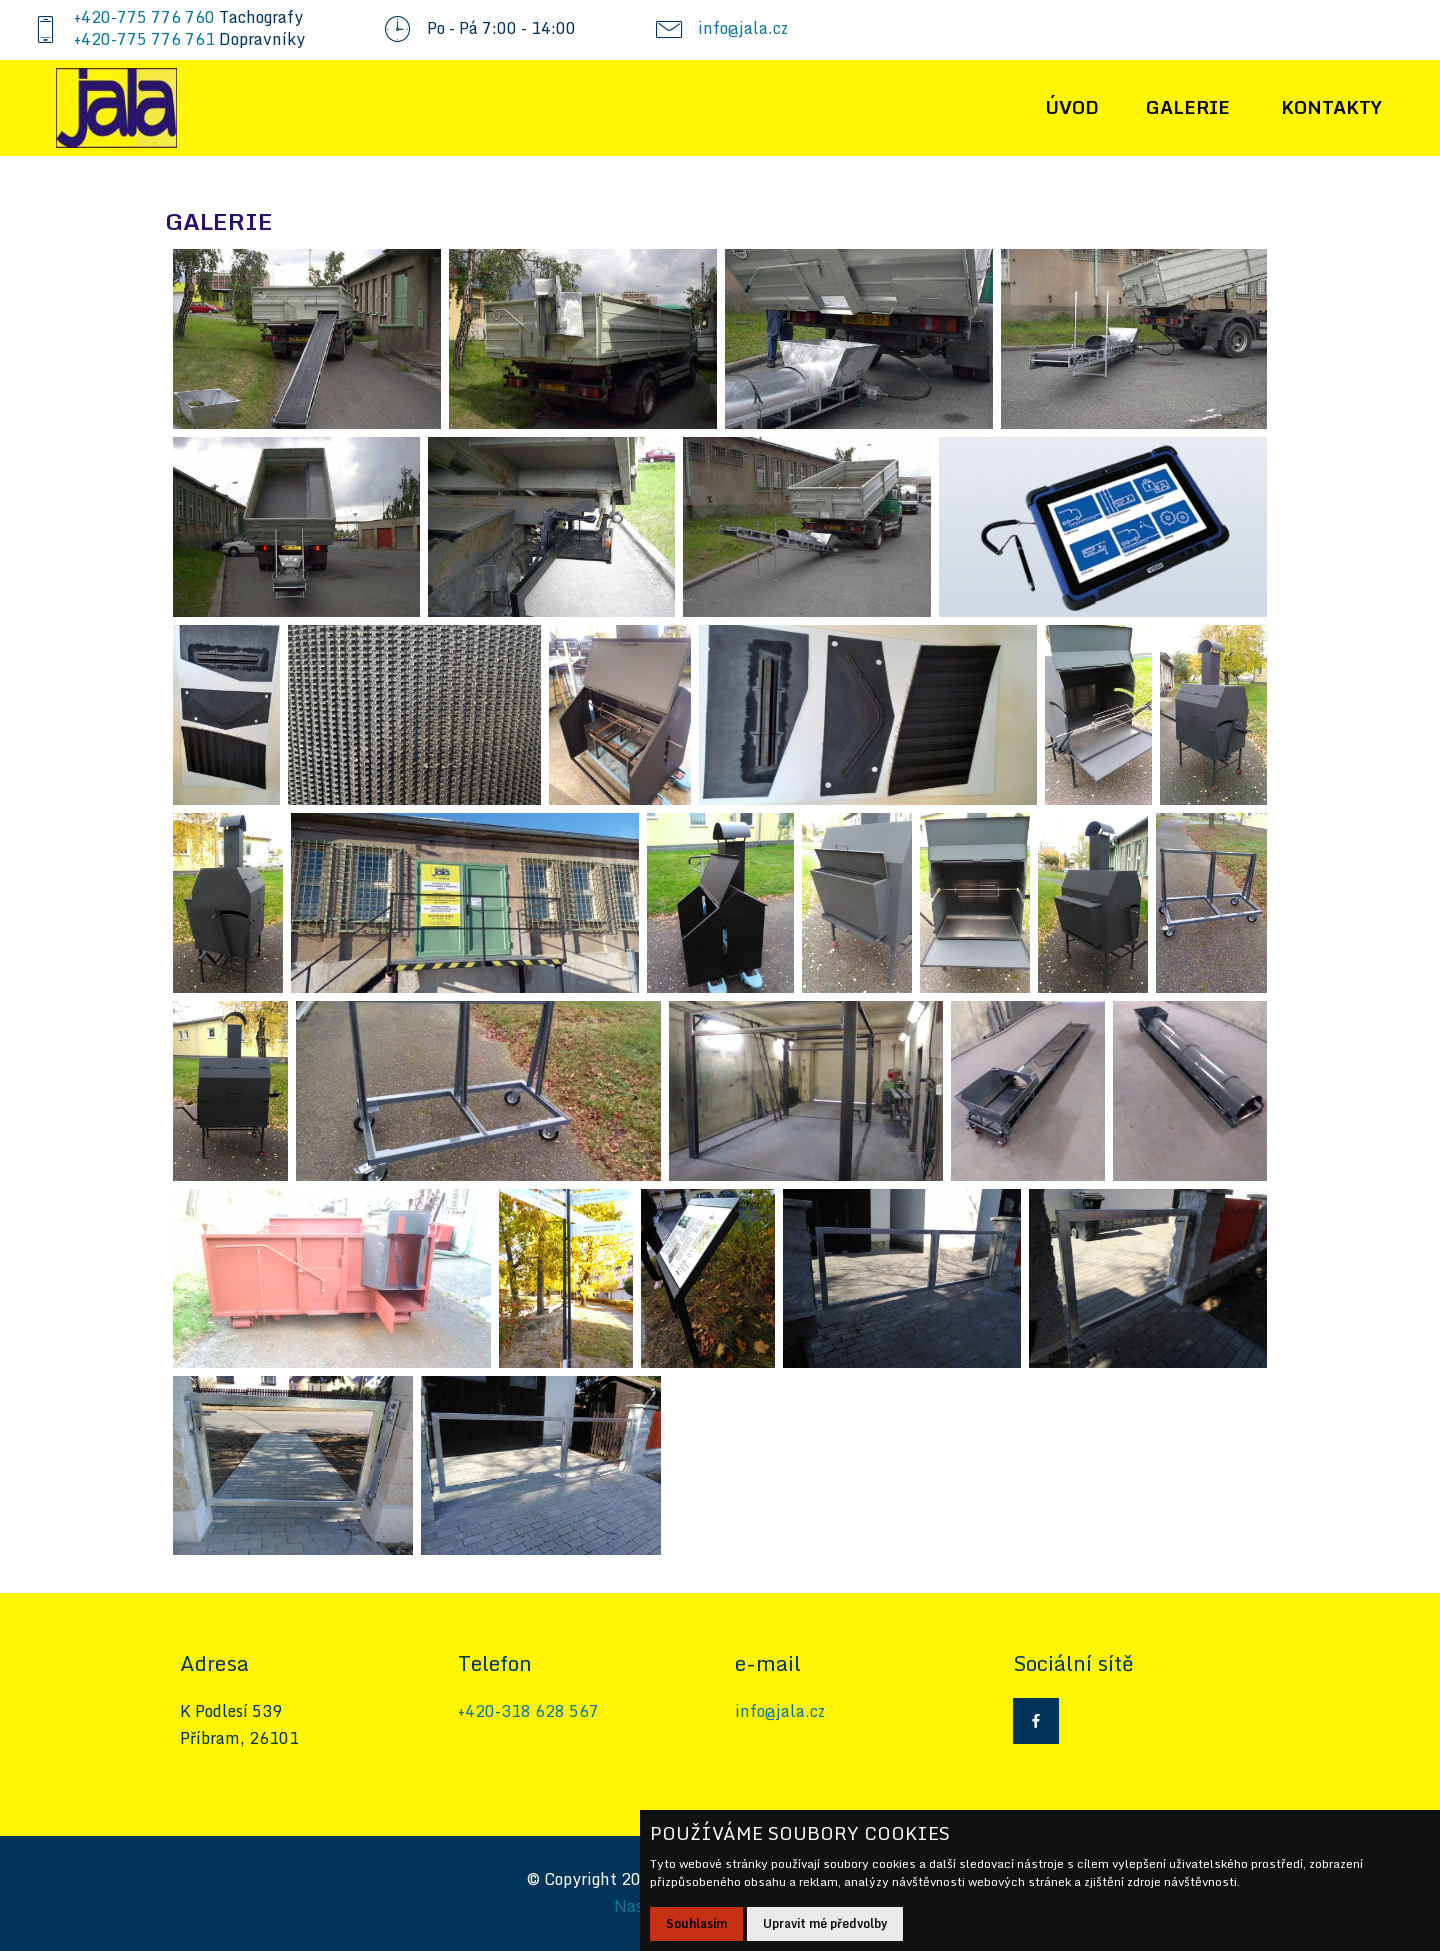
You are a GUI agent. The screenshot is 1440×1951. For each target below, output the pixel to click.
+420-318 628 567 (528, 1711)
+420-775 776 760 (144, 17)
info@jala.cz (743, 28)
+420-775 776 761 (144, 39)
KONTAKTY (1331, 107)
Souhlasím (696, 1923)
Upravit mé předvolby (825, 1923)
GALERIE (1188, 107)
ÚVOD (1072, 107)
